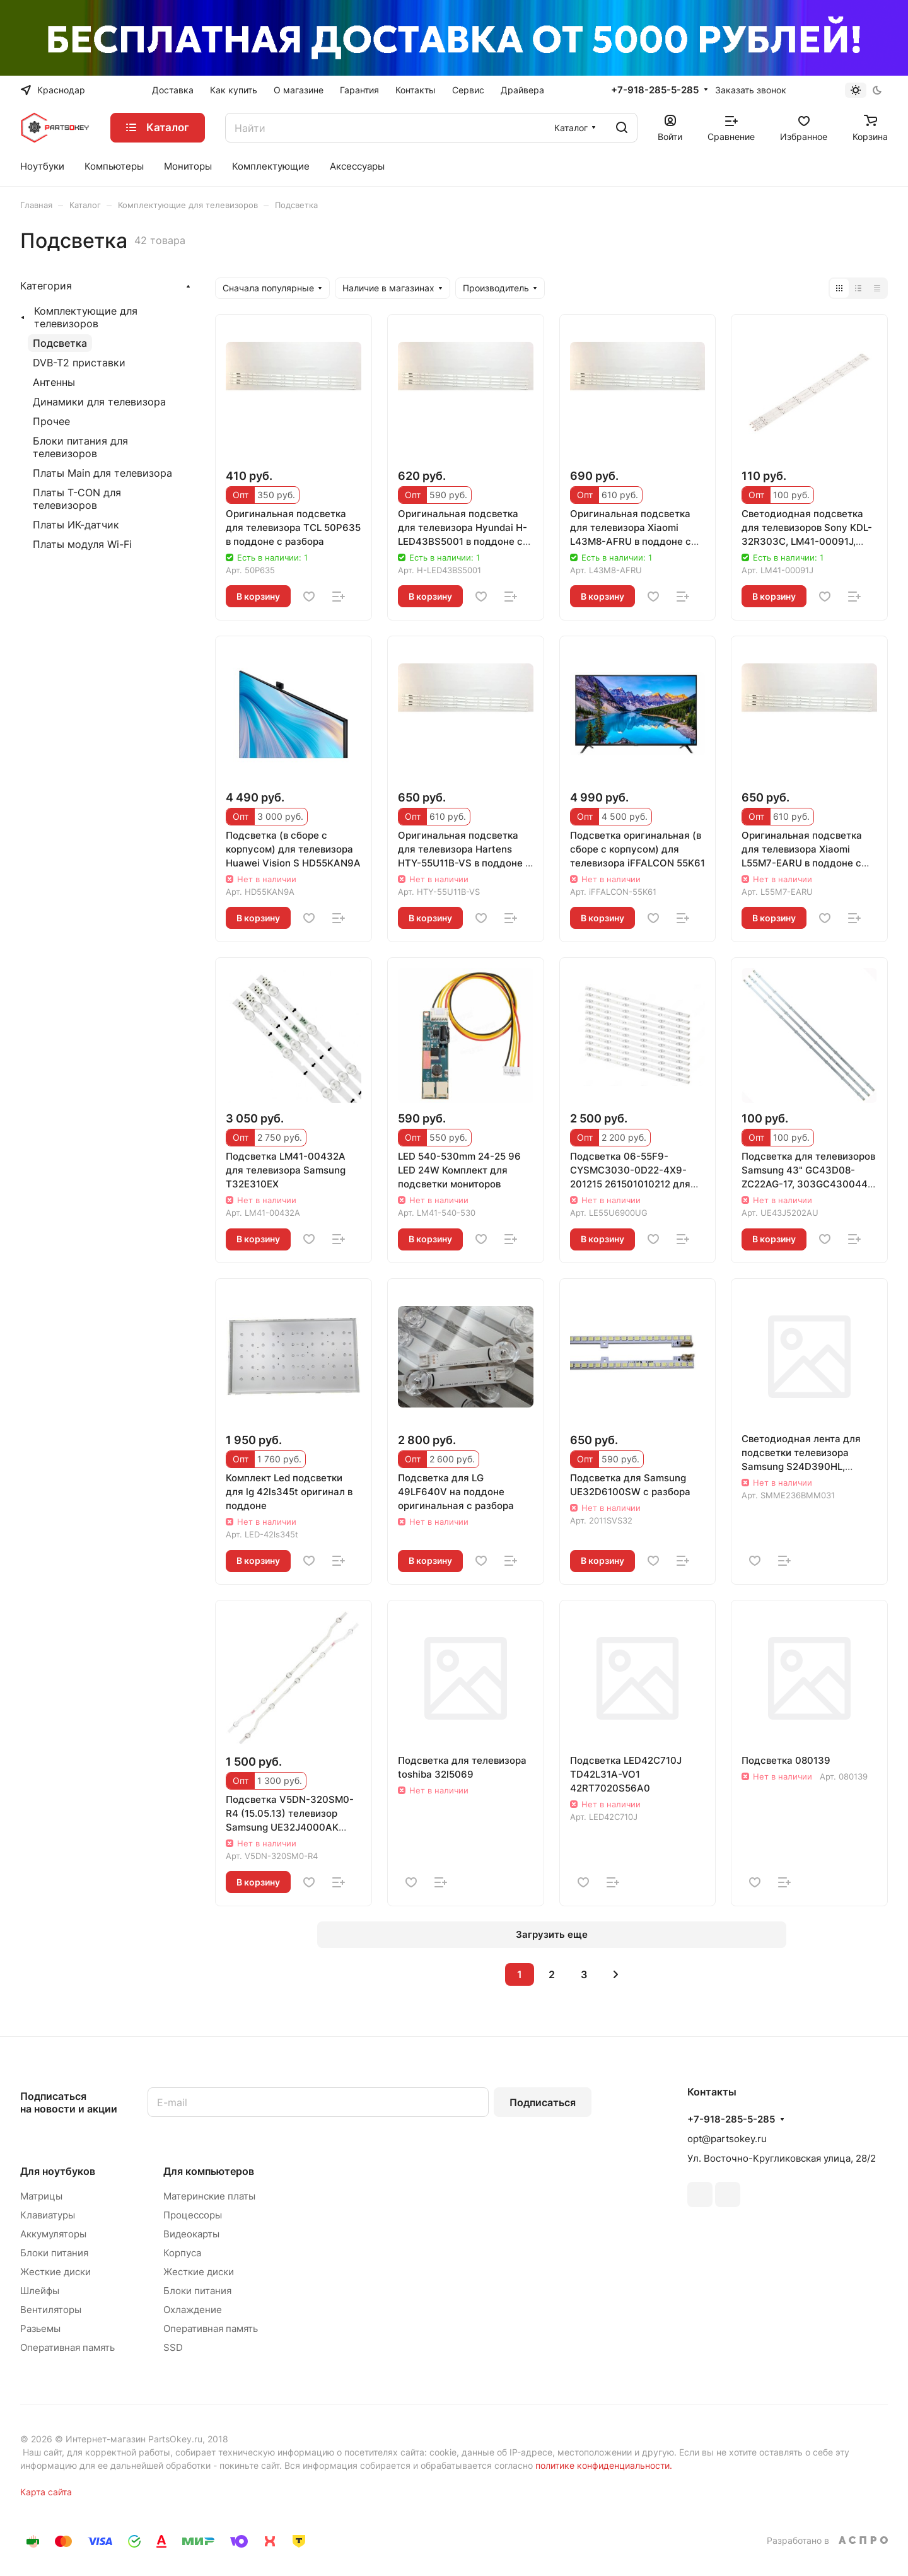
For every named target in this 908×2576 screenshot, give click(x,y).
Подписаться (542, 2102)
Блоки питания (54, 2253)
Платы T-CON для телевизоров (77, 498)
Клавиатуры (47, 2215)
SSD (173, 2347)
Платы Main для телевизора (102, 473)
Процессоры (192, 2215)
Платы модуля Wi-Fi (82, 544)
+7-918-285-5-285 (655, 90)
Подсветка (60, 343)
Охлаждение (192, 2310)
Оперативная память (67, 2347)
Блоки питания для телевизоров (80, 447)
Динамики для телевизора (99, 401)
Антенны (54, 382)
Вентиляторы (50, 2310)
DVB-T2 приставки (79, 362)
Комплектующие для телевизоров (85, 317)
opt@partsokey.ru (727, 2139)
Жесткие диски (55, 2272)
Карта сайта (46, 2491)
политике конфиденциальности (602, 2465)
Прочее (51, 421)
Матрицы (41, 2196)
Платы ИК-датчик (76, 524)
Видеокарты (191, 2234)
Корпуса (182, 2253)
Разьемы (40, 2328)
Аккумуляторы (53, 2234)
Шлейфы (39, 2291)
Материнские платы (209, 2196)
